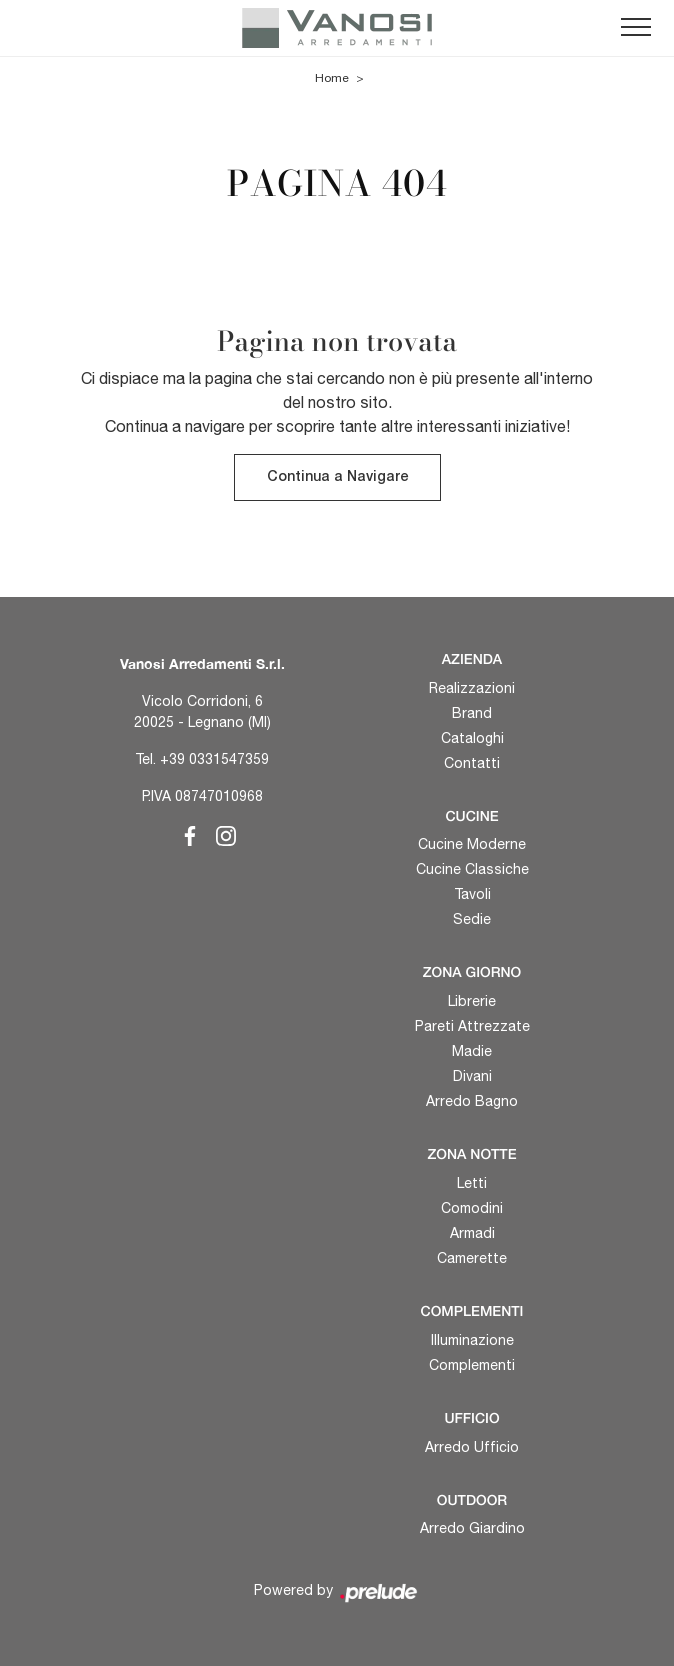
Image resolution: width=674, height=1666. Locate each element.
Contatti (472, 763)
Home (332, 78)
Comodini (472, 1208)
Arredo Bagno (472, 1101)
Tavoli (472, 894)
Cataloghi (472, 738)
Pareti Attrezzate (472, 1026)
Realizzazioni (472, 688)
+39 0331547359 (214, 759)
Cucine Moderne (472, 844)
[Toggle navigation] (636, 28)
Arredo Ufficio (472, 1447)
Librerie (472, 1001)
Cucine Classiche (472, 869)
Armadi (472, 1233)
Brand (472, 713)
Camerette (472, 1258)
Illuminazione (472, 1340)
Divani (472, 1076)
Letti (472, 1183)
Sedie (472, 919)
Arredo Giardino (472, 1528)
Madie (472, 1051)
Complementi (472, 1365)
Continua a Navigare (337, 477)
